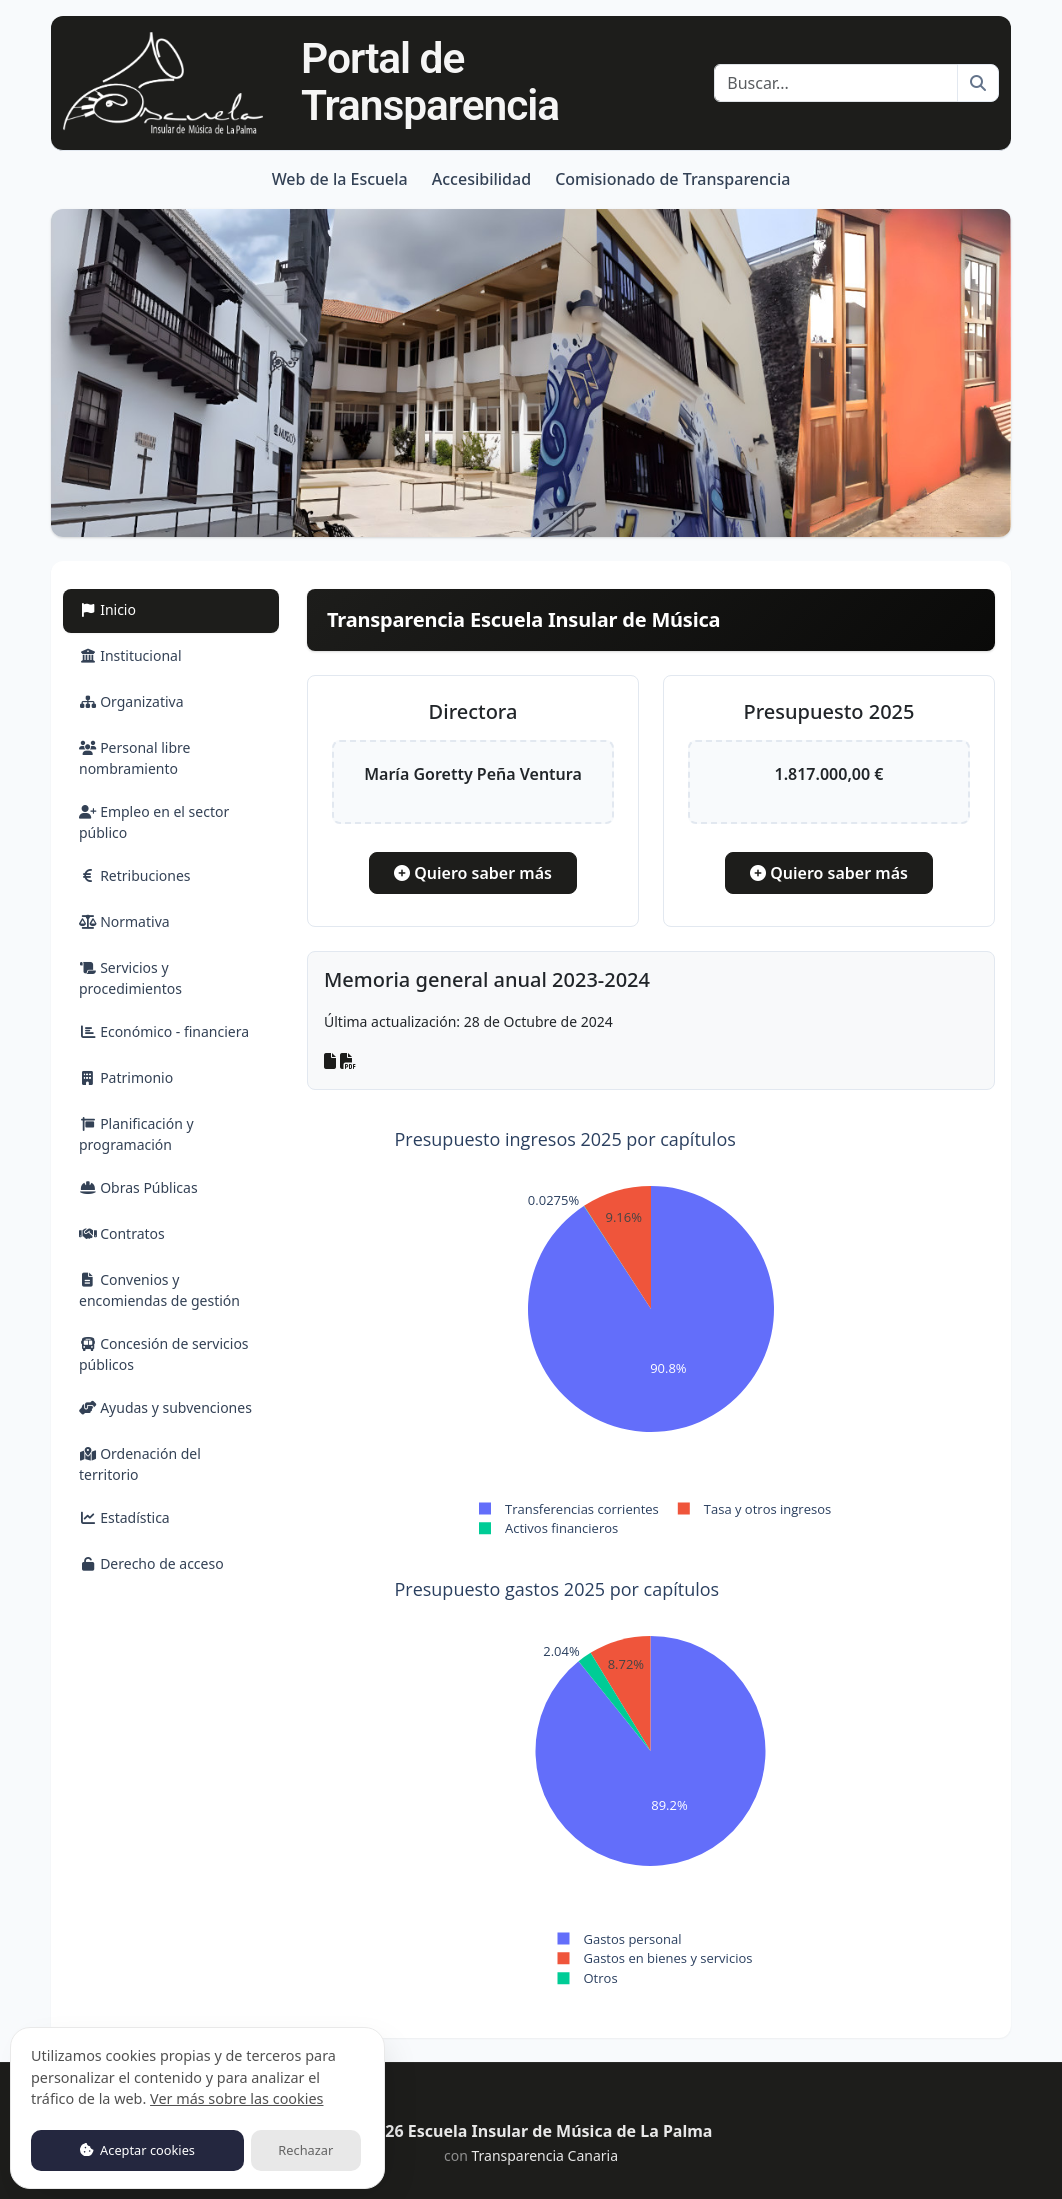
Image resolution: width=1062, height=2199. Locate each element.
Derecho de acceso (151, 1563)
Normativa (124, 921)
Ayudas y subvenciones (165, 1407)
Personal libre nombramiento (134, 758)
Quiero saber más (473, 873)
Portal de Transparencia (430, 82)
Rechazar (305, 2150)
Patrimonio (126, 1077)
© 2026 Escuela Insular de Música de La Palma (531, 2131)
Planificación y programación (136, 1134)
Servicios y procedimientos (130, 978)
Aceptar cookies (137, 2150)
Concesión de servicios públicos (164, 1354)
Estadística (124, 1517)
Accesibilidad (481, 179)
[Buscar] (836, 83)
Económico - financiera (164, 1031)
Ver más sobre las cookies (236, 2098)
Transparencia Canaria (544, 2155)
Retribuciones (135, 875)
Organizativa (131, 701)
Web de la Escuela (340, 179)
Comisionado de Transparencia (672, 179)
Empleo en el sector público (154, 822)
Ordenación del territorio (140, 1464)
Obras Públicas (138, 1187)
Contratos (122, 1233)
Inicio (131, 608)
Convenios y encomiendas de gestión (159, 1290)
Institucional (130, 655)
